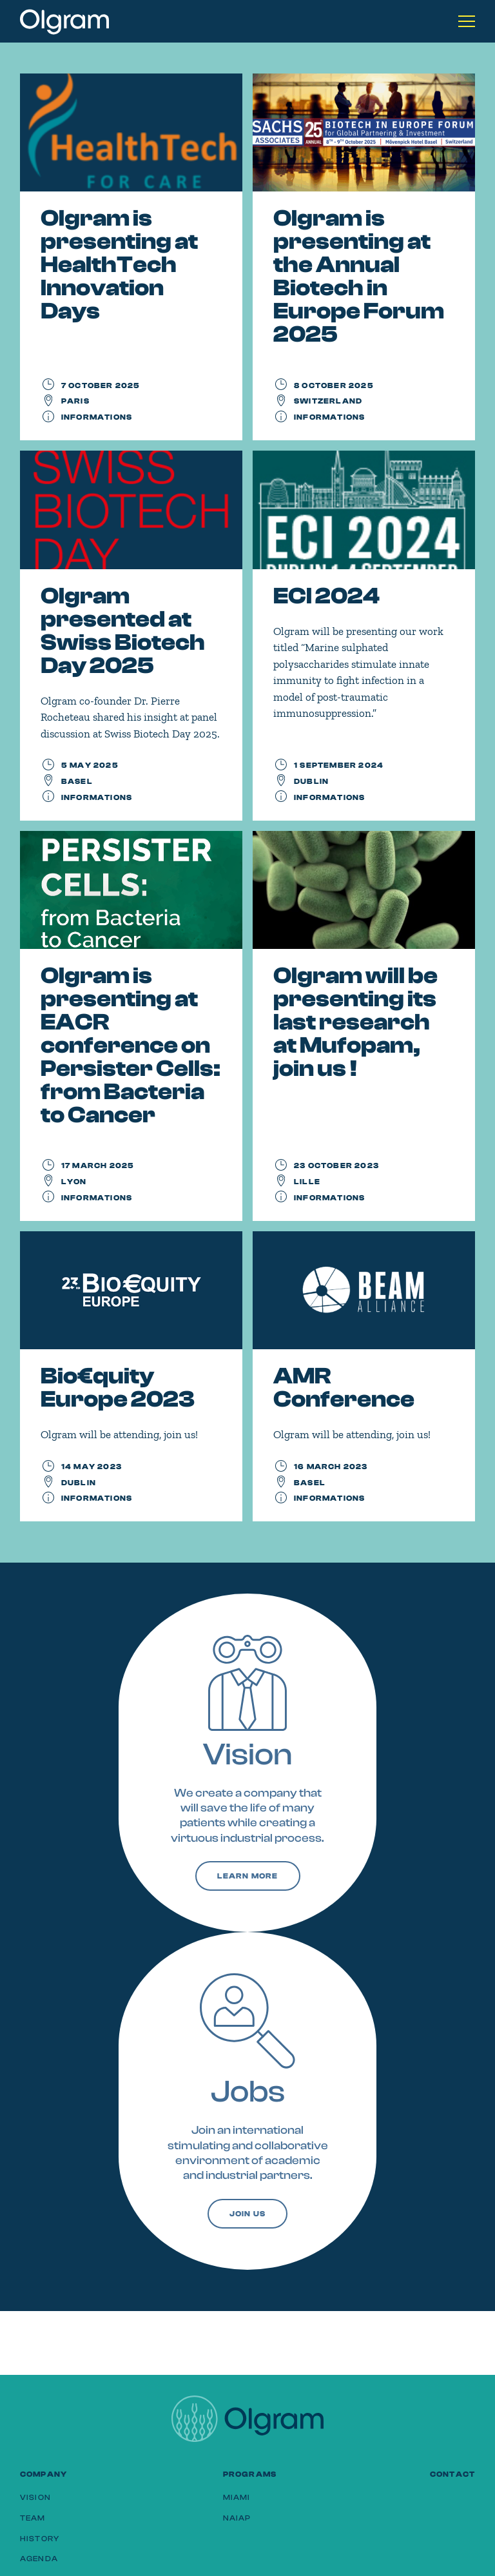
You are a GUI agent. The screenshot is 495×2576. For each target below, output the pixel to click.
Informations (96, 417)
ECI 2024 (326, 596)
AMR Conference (343, 1387)
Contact (452, 2474)
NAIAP (237, 2517)
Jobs (248, 2091)
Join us (247, 2213)
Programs (250, 2474)
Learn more (247, 1875)
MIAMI (237, 2497)
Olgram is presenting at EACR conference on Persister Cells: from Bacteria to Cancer (130, 1045)
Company (43, 2474)
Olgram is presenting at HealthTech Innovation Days (119, 264)
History (39, 2538)
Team (33, 2517)
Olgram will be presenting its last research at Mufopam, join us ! (355, 1022)
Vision (248, 1754)
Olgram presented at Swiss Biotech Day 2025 (123, 631)
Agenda (39, 2558)
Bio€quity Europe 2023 (118, 1387)
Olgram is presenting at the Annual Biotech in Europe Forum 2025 (358, 276)
